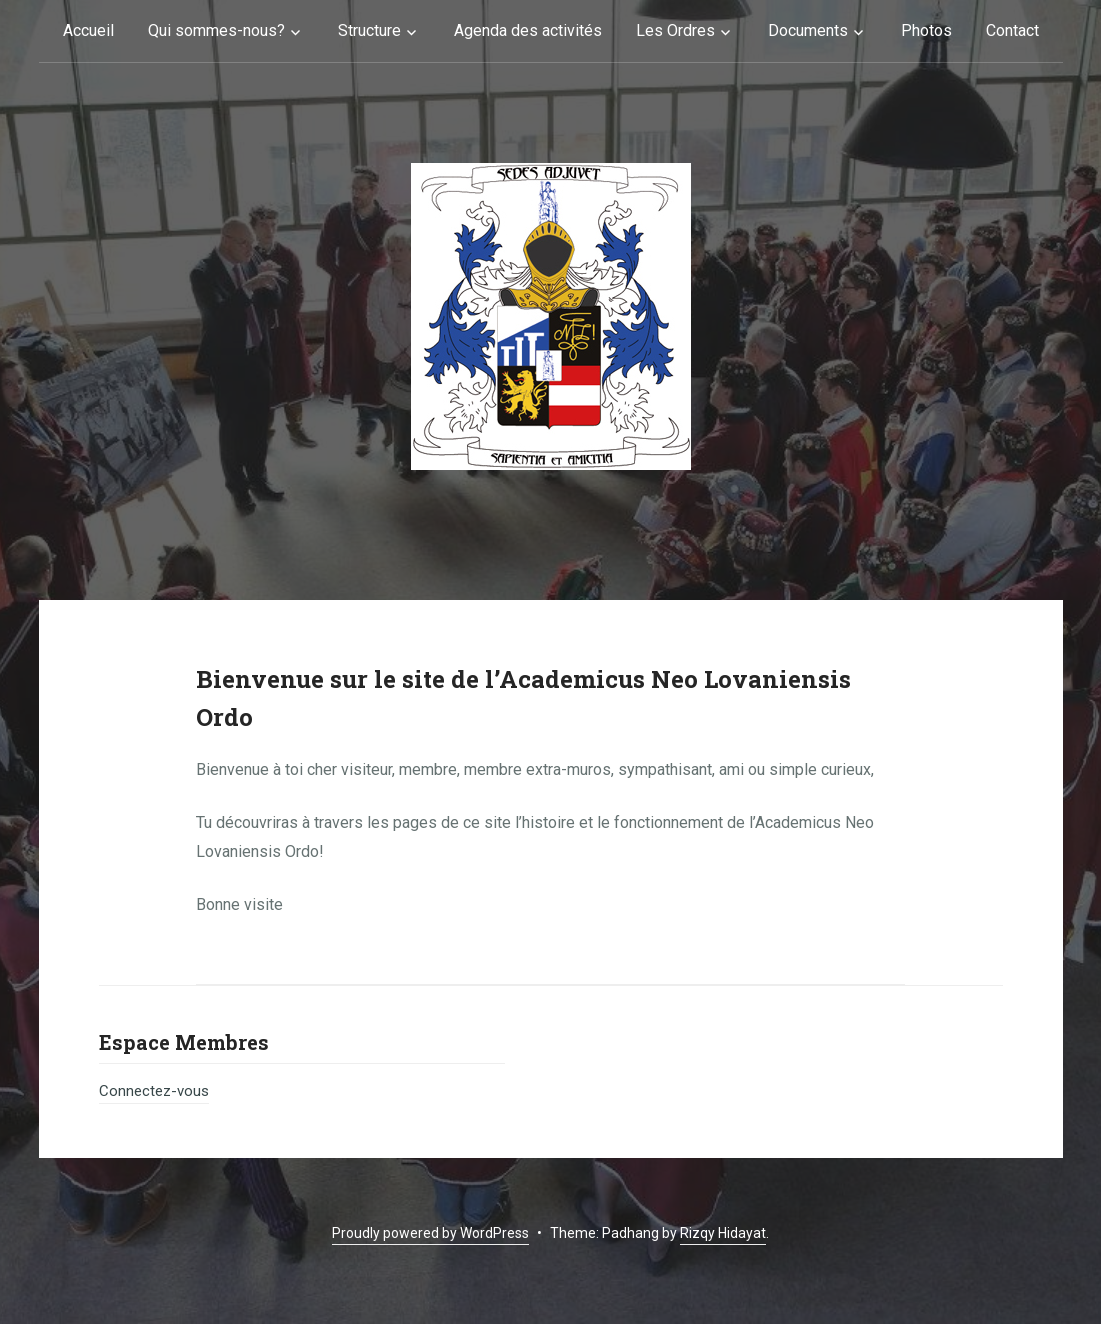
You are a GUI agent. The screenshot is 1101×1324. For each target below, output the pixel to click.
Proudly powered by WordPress (430, 1233)
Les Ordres (675, 30)
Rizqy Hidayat (723, 1233)
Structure (369, 30)
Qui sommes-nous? (216, 30)
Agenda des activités (528, 30)
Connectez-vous (154, 1091)
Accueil (88, 30)
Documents (808, 30)
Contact (1012, 30)
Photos (926, 30)
